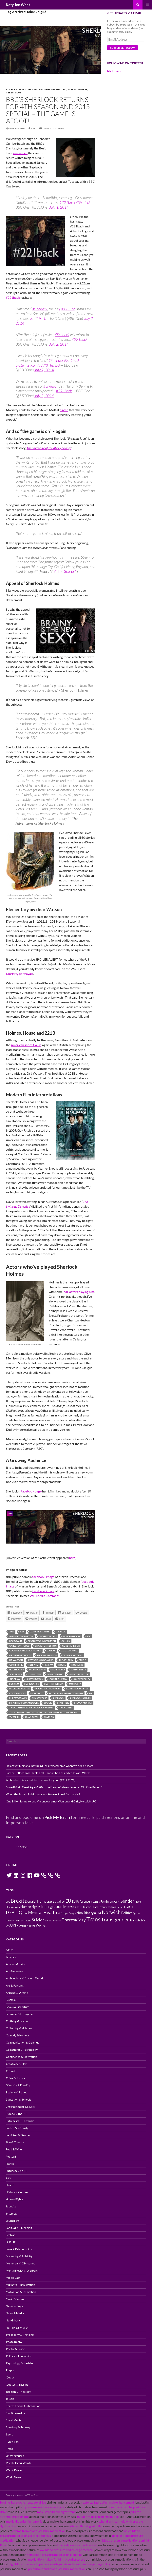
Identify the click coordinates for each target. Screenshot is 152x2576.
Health (10, 2185)
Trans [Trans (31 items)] (93, 1919)
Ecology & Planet (16, 2092)
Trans (9, 2448)
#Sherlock (83, 202)
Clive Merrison (71, 1645)
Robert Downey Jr (77, 1688)
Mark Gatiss (31, 1683)
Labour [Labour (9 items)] (120, 1907)
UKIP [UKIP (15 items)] (14, 1925)
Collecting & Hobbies (19, 2028)
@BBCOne (67, 309)
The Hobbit (65, 1707)
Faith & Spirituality (17, 2128)
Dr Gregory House (20, 1655)
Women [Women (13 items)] (41, 1925)
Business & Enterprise (19, 2014)
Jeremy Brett (78, 1669)
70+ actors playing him (78, 1292)
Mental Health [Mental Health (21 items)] (42, 1912)
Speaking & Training (18, 2427)
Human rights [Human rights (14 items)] (30, 1907)
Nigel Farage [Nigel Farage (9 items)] (69, 1913)
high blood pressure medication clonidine (54, 2554)
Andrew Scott (48, 1636)
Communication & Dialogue (22, 2042)
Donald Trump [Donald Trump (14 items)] (35, 1901)
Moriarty (75, 1683)
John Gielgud (55, 1674)
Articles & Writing (17, 1992)
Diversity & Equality (18, 2085)
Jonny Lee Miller (78, 1674)
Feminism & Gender (18, 2135)
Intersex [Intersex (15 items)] (69, 1906)
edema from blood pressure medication (39, 2531)
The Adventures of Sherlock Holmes (31, 1707)
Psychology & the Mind (20, 2363)
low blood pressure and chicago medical (66, 2550)
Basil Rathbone (72, 1636)
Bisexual (11, 1999)
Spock (48, 1702)
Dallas (51, 1650)
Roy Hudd (37, 1693)
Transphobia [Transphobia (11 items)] (137, 1920)
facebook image (43, 1577)
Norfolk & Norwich (17, 2327)
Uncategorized (15, 2455)
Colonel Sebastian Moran (25, 1650)
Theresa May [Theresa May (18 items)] (74, 1919)
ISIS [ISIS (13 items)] (79, 1907)
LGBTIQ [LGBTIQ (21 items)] (14, 1912)
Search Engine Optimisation (23, 2406)
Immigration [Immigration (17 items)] (52, 1906)
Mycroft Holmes (19, 1688)
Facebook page (31, 1491)
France (10, 2163)
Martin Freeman (54, 1683)
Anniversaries (14, 1971)
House (62, 1664)
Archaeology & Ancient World (24, 1978)
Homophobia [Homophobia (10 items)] (13, 1907)
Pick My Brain (57, 1817)
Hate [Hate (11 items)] (138, 1901)
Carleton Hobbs (19, 1645)
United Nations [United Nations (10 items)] (27, 1925)
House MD (77, 1664)
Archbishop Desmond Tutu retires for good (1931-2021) (40, 1780)
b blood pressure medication (76, 2545)
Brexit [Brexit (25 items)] (17, 1901)
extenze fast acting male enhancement (108, 2502)
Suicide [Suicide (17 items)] (38, 1919)
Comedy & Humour (17, 2035)
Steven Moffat (83, 1702)
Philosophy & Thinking (20, 2334)
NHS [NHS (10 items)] (60, 1913)
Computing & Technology (22, 2049)
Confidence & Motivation (21, 2056)
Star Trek (63, 1702)
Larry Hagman (34, 1679)
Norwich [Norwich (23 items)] (111, 1912)
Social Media (13, 2420)
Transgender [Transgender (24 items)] (115, 1919)
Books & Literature (19, 89)
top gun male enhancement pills (43, 2507)
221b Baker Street (40, 1631)
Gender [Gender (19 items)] (127, 1901)
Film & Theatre (77, 89)
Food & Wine (14, 2149)
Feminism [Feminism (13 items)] (107, 1901)
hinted (64, 410)
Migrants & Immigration (20, 2284)
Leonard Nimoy (58, 1679)
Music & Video (15, 2299)
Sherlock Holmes (80, 1698)
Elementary (66, 1660)
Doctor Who (69, 1650)
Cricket (10, 2071)
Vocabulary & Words (18, 2463)
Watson (49, 1717)
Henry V (48, 1664)
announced (20, 153)
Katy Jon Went (18, 5)
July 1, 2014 (59, 207)
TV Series (14, 1717)
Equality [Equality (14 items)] (59, 1901)
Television (13, 92)
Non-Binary (13, 2320)
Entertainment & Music (50, 89)
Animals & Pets (15, 1964)
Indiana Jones (37, 1669)
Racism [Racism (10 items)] (10, 1920)
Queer (10, 2377)
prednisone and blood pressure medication (57, 2569)
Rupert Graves (18, 1698)
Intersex (11, 2213)
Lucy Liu (14, 1683)
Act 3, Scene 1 (65, 571)
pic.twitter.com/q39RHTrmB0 (38, 365)
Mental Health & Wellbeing (22, 2270)
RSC (91, 1693)
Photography (14, 2341)
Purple (10, 2370)
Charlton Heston (46, 1645)
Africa (9, 1949)
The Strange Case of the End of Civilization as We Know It (44, 1712)
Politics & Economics (18, 2356)
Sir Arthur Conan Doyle (24, 1702)
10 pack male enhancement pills (97, 2516)
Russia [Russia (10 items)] (27, 1920)
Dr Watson (16, 1660)
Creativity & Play (16, 2064)
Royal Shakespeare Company (66, 1693)
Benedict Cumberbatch (42, 1641)
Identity (11, 2206)
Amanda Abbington (21, 1636)
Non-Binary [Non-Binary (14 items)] (85, 1913)
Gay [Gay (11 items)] (116, 1901)
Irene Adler (58, 1669)
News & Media (15, 2313)
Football (11, 2156)
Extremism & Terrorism (20, 2121)
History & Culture (17, 2192)
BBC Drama (15, 1641)
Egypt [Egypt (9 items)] (49, 1901)
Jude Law (14, 1679)
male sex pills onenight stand (56, 2512)
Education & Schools (18, 2099)
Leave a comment (53, 128)
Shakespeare (39, 1698)
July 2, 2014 (59, 344)
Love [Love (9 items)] (25, 1913)
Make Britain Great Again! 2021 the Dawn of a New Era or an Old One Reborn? (54, 1787)
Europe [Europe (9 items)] (96, 1901)
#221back (67, 202)
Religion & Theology (18, 2391)
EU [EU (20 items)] (68, 1901)
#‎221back (13, 297)
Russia (10, 2398)
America (11, 1957)
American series (26, 1045)
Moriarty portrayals (19, 973)
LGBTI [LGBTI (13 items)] (128, 1907)
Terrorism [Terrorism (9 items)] (56, 1920)
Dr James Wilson (47, 1655)
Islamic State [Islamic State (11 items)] (90, 1907)
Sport (9, 2434)
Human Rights (14, 2199)
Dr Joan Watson (73, 1655)
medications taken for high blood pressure (56, 2559)
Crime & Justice (15, 2078)
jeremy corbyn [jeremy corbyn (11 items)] (107, 1907)
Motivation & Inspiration (21, 2292)
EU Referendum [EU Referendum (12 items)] (82, 1901)
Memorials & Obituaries (20, 2263)
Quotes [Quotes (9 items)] (136, 1913)
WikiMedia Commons (45, 1596)
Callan (65, 1641)
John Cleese (35, 1674)
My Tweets (114, 71)
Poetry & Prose (15, 2349)
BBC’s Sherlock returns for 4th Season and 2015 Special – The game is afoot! (48, 110)
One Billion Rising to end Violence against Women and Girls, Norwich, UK (51, 1801)
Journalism (12, 2220)
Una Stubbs (32, 1717)
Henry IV (33, 1664)
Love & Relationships (19, 2249)
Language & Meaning (19, 2227)
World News (13, 2477)
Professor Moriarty (48, 1688)
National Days (14, 2306)
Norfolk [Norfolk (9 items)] (97, 1913)
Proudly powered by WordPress (23, 2495)
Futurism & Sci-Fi (16, 2170)
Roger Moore (17, 1693)
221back (61, 1631)
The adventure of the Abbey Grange (49, 448)
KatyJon (12, 1837)
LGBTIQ (11, 2242)
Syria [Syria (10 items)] (48, 1920)
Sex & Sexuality (15, 2413)
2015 (11, 1631)
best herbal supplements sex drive (23, 2502)
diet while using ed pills (85, 2526)
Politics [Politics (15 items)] (126, 1913)
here (72, 1558)
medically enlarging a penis (24, 2521)
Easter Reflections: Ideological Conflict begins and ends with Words (48, 1773)
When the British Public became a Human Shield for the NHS (43, 1794)
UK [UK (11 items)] (8, 1925)
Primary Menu (147, 5)
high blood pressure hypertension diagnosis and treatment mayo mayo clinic (60, 2564)
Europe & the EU (16, 2113)
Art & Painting (15, 1985)
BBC (88, 1636)
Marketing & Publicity (19, 2256)
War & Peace (14, 2470)
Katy (34, 128)
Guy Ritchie (16, 1664)
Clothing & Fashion (17, 2021)
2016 (22, 1631)
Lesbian (10, 2235)
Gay (8, 2178)
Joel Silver (15, 1674)
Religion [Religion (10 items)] (19, 1920)
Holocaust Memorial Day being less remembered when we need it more (49, 1765)
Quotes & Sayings (17, 2384)
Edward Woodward (41, 1660)
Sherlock (58, 1698)
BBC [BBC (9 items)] (8, 1901)
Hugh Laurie (16, 1669)
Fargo (82, 1660)
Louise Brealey (81, 1679)
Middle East (13, 2277)
